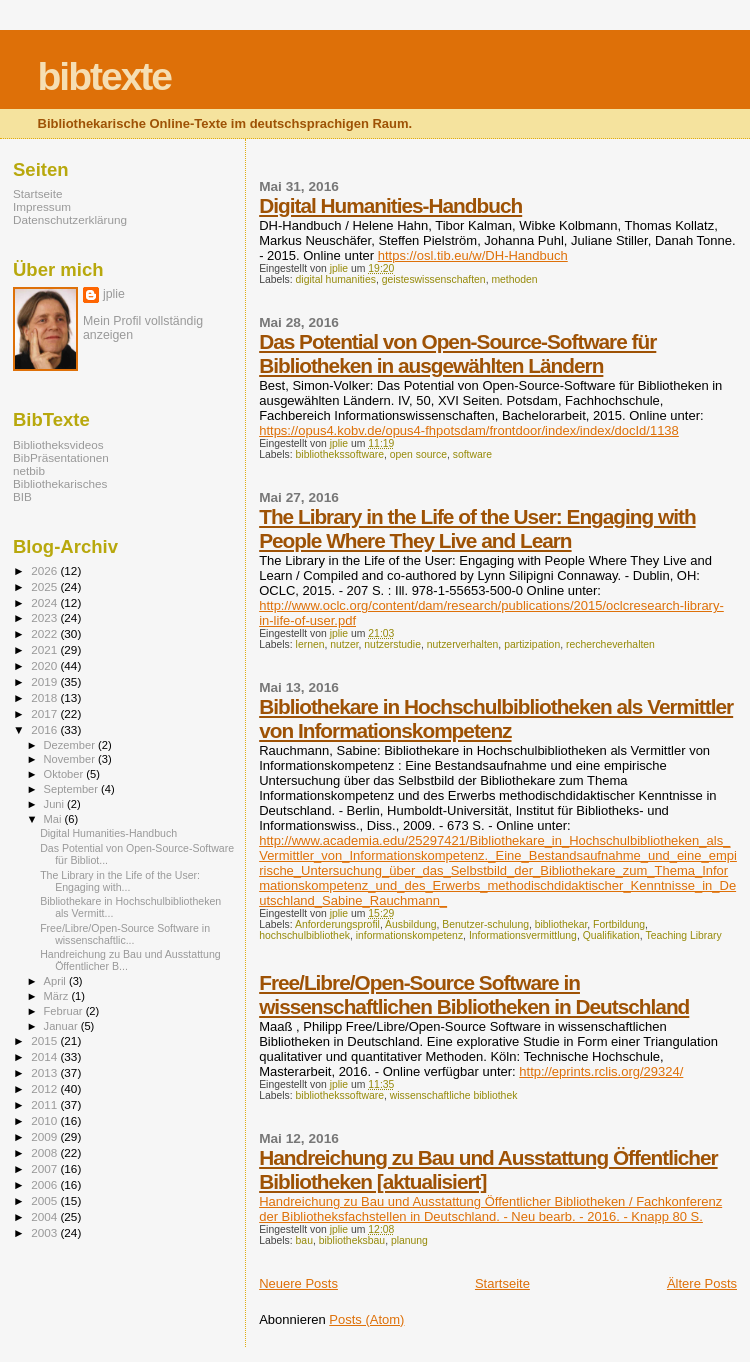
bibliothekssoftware (340, 454)
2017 (45, 713)
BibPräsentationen (61, 457)
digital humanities (336, 279)
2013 (45, 1072)
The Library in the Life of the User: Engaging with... (120, 881)
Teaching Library (683, 935)
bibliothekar (561, 924)
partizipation (532, 644)
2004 (45, 1216)
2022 (45, 633)
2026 (45, 570)
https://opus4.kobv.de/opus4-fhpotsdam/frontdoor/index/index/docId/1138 (469, 430)
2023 (45, 617)
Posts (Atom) (366, 1319)
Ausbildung (410, 924)
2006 (45, 1184)
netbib (29, 470)
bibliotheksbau (352, 1240)
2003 (45, 1232)
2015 (45, 1040)
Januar (62, 1026)
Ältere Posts (702, 1283)
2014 (45, 1056)
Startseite (502, 1283)
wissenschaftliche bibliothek (454, 1095)
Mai (54, 819)
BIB (22, 496)
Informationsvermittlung (523, 935)
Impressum (42, 206)
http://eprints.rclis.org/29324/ (601, 1071)
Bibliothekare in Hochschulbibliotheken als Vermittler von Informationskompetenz (496, 718)
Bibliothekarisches (60, 483)
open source (418, 454)
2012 (45, 1088)
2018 (45, 697)
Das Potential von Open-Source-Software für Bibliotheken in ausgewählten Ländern (457, 353)
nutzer (344, 644)
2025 (45, 586)
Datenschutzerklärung (70, 219)
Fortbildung (619, 924)
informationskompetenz (409, 935)
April (56, 981)
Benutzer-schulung (485, 924)
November (71, 759)
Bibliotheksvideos (58, 444)
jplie (114, 294)
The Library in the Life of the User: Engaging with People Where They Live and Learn (477, 528)
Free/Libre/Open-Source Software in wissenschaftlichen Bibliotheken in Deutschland (474, 994)
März (58, 996)
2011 (45, 1104)
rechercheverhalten (610, 644)
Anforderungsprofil (337, 924)
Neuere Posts (298, 1283)
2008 (45, 1152)
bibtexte (105, 76)
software (472, 454)
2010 (45, 1120)
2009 (45, 1136)
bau (304, 1240)
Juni (56, 804)
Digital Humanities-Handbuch (390, 205)
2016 (45, 729)
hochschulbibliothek (304, 935)
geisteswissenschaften (434, 279)
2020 (45, 665)
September (73, 789)
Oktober (65, 774)
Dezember (71, 745)
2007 (45, 1168)
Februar (65, 1011)
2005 (45, 1200)
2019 (45, 681)
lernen (310, 644)
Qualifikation (611, 935)
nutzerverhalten (463, 644)
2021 (45, 649)
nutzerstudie (392, 644)
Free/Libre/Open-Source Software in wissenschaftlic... (125, 934)
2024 (45, 602)
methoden (514, 279)
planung (409, 1240)
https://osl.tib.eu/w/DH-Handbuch (473, 255)
